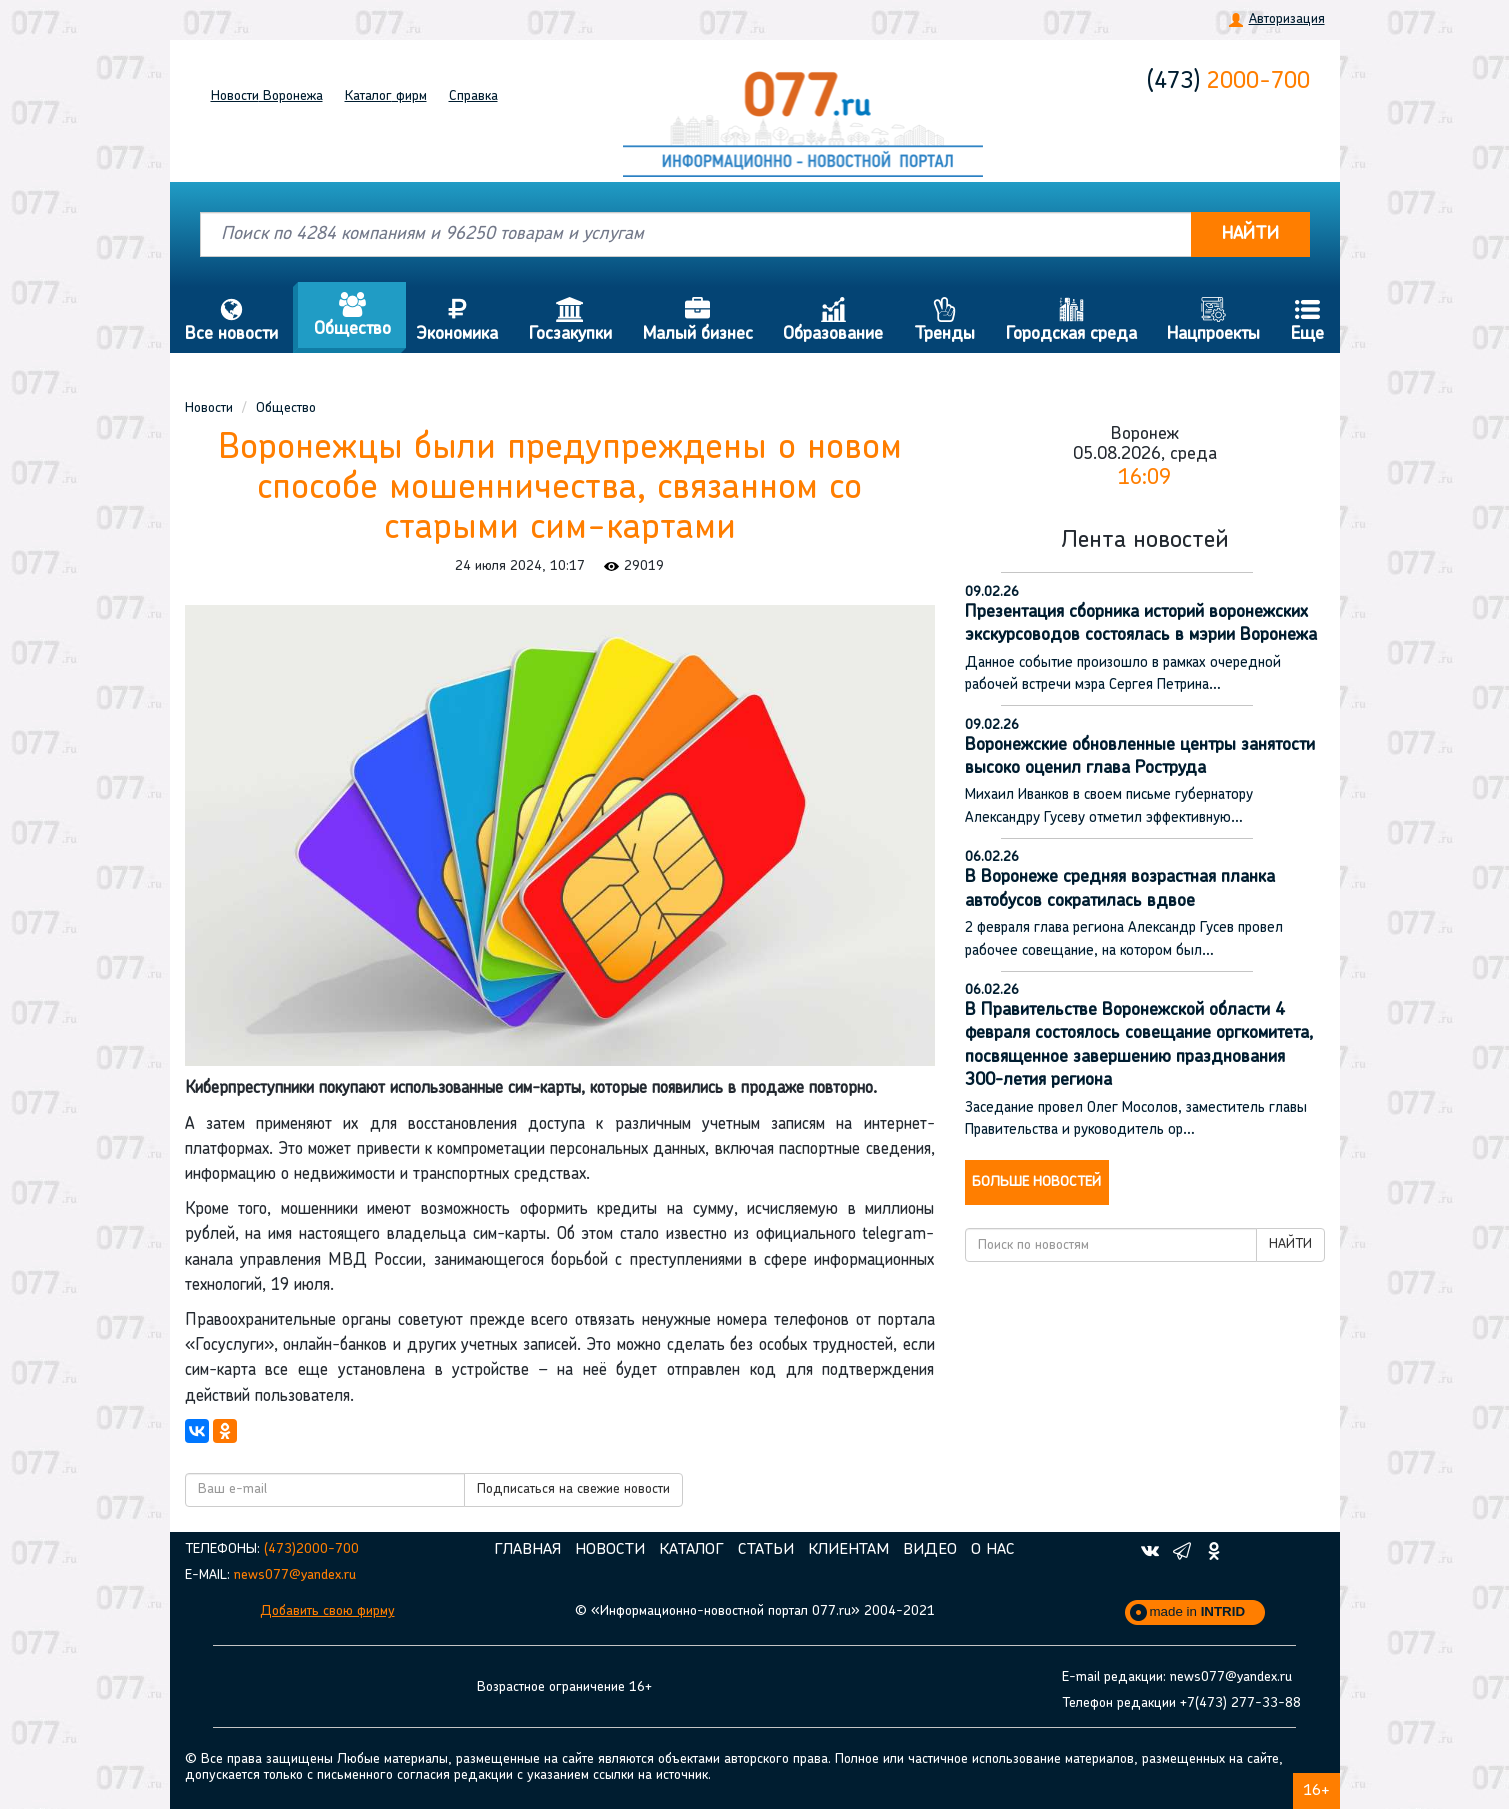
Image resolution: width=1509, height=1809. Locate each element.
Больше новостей (1036, 1182)
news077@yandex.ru (295, 1575)
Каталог (386, 96)
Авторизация (1287, 19)
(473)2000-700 (311, 1549)
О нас (993, 1550)
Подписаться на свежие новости (573, 1489)
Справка (473, 96)
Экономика (457, 320)
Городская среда (1071, 320)
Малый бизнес (697, 320)
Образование (833, 320)
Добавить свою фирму (327, 1611)
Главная (527, 1550)
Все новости (232, 320)
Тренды (945, 320)
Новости (267, 96)
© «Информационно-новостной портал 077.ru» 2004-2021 (755, 1611)
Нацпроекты (1214, 320)
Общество (352, 315)
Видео (930, 1550)
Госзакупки (571, 320)
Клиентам (848, 1550)
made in (1198, 1611)
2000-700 (1228, 82)
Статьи (766, 1550)
